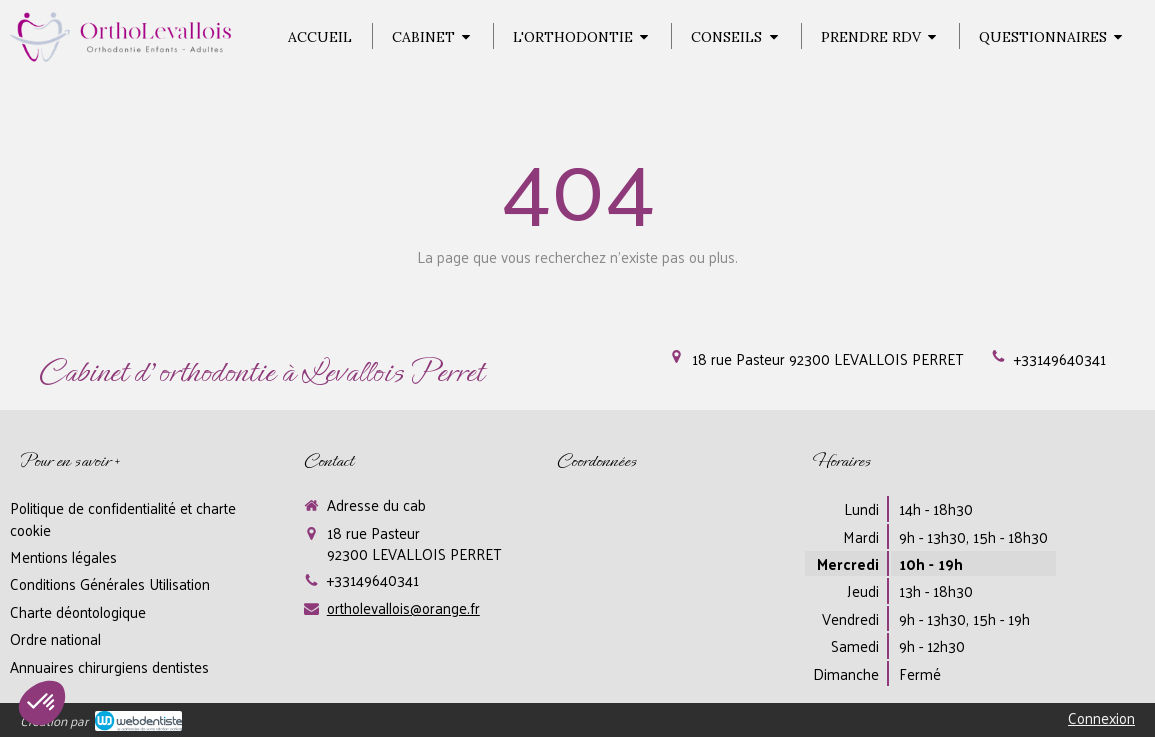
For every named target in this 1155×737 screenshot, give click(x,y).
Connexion (1101, 717)
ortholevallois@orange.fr (403, 607)
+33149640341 (1060, 358)
